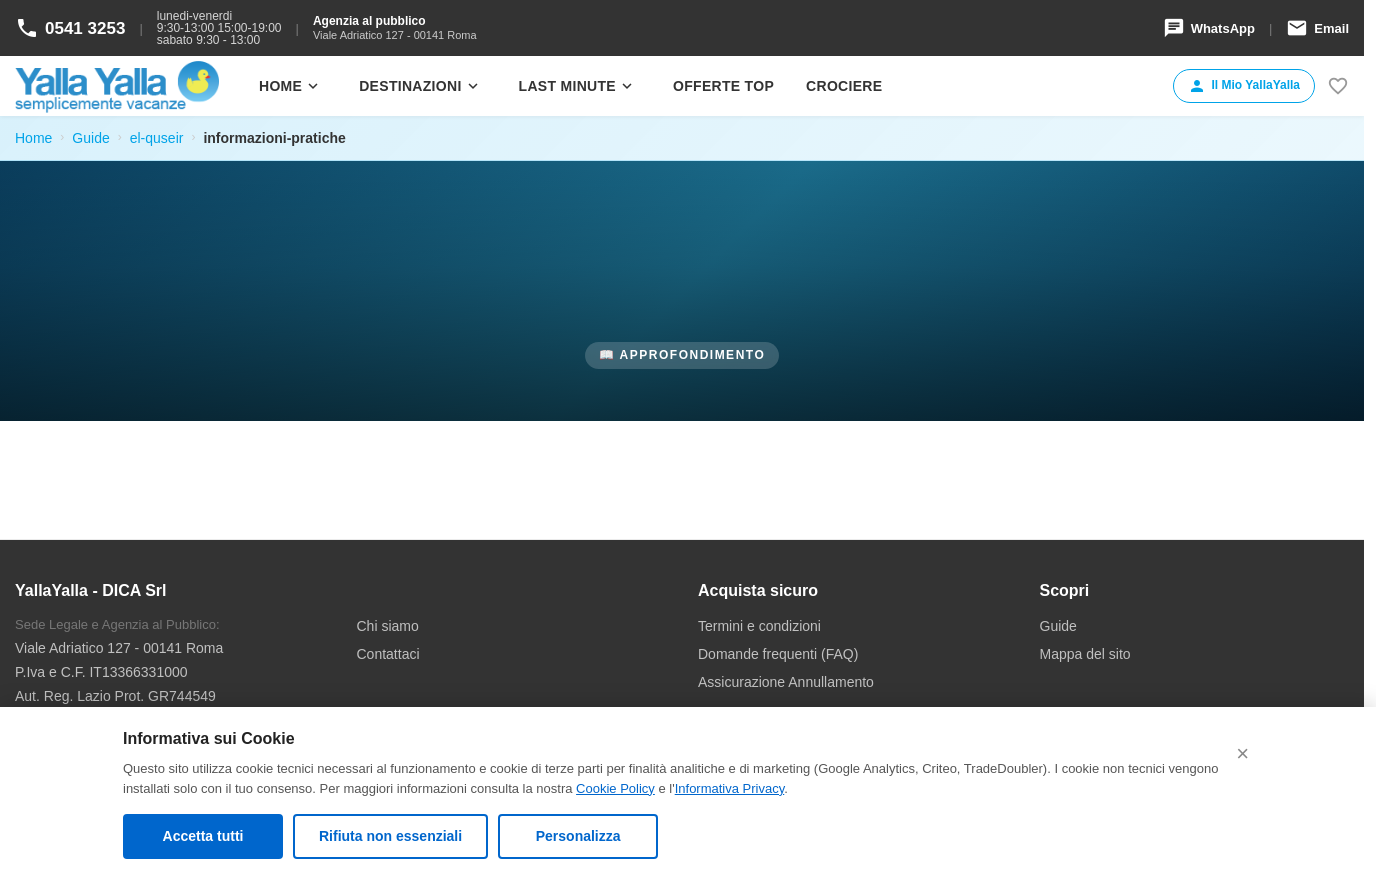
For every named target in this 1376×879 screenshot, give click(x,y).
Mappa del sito (1085, 654)
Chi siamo (388, 626)
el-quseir (157, 138)
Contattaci (388, 654)
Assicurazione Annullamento (786, 682)
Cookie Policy (615, 788)
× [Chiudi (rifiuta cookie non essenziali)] (1242, 753)
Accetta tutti (203, 836)
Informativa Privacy (730, 788)
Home (290, 86)
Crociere (844, 86)
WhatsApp (1209, 28)
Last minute (577, 86)
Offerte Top (723, 86)
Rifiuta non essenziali (390, 836)
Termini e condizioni (759, 626)
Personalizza (578, 836)
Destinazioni (420, 86)
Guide (90, 138)
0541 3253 (70, 28)
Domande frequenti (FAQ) (778, 654)
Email (1317, 28)
